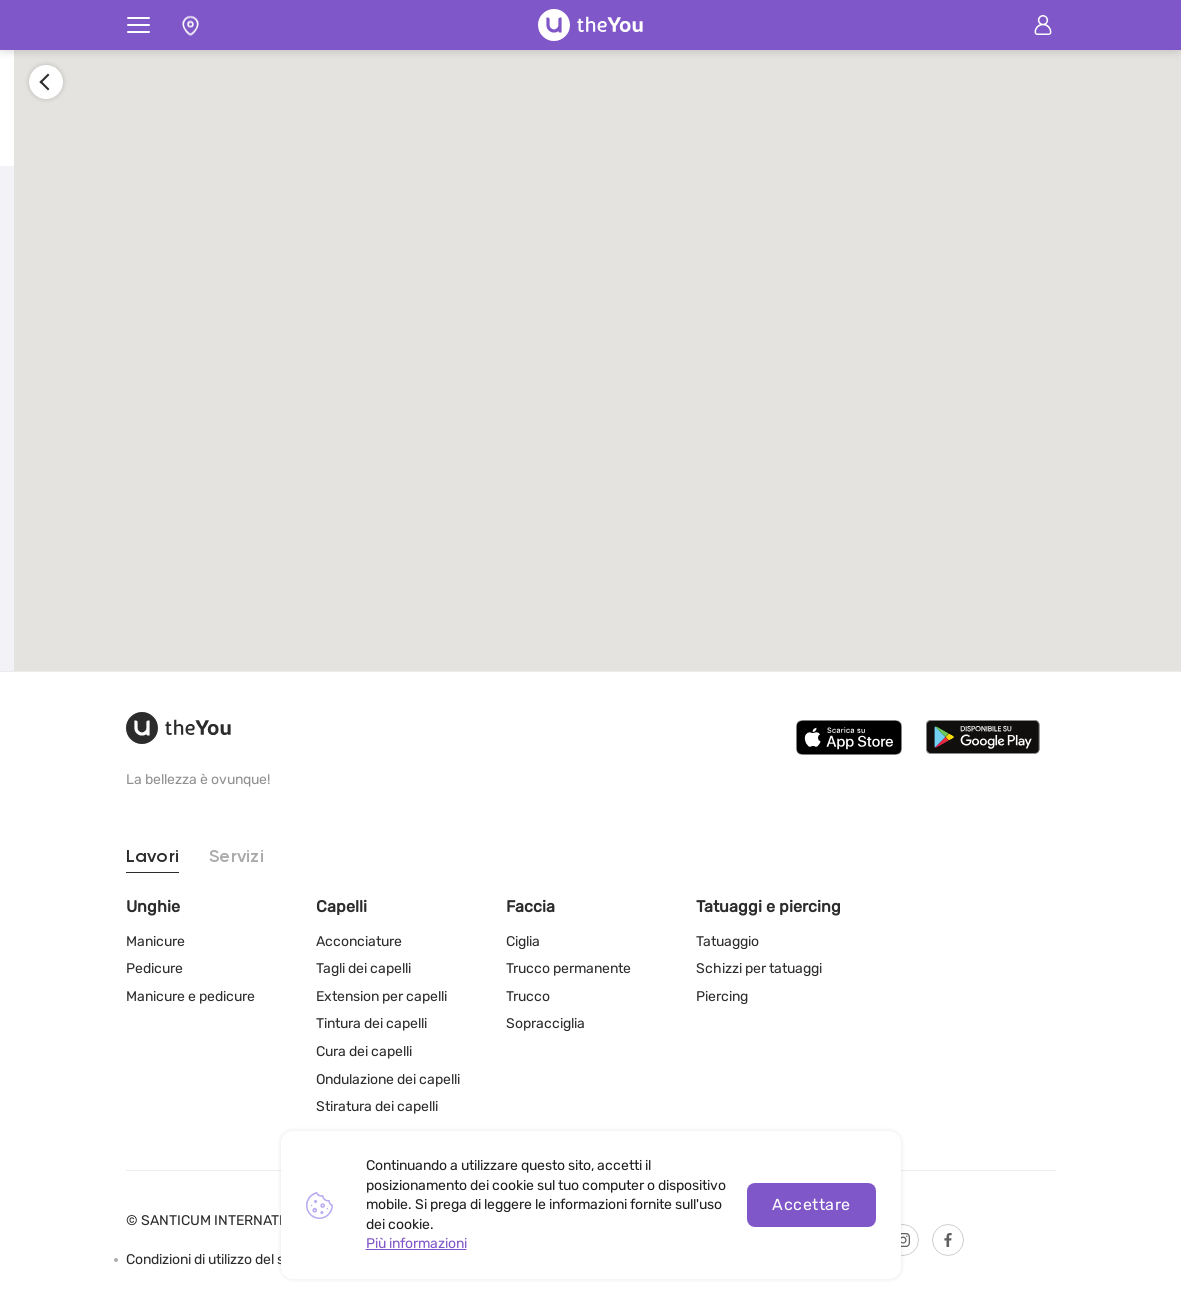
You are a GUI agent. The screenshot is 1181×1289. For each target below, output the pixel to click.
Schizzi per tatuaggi (759, 968)
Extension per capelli (381, 996)
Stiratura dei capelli (377, 1106)
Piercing (722, 996)
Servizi (236, 857)
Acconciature (359, 941)
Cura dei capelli (364, 1051)
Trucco (528, 996)
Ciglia (523, 941)
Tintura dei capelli (371, 1023)
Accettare (811, 1204)
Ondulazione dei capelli (388, 1079)
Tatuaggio (727, 941)
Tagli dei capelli (363, 968)
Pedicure (154, 968)
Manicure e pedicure (190, 996)
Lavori (153, 857)
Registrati (283, 493)
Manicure (155, 941)
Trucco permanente (568, 968)
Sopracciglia (545, 1023)
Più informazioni (416, 1243)
